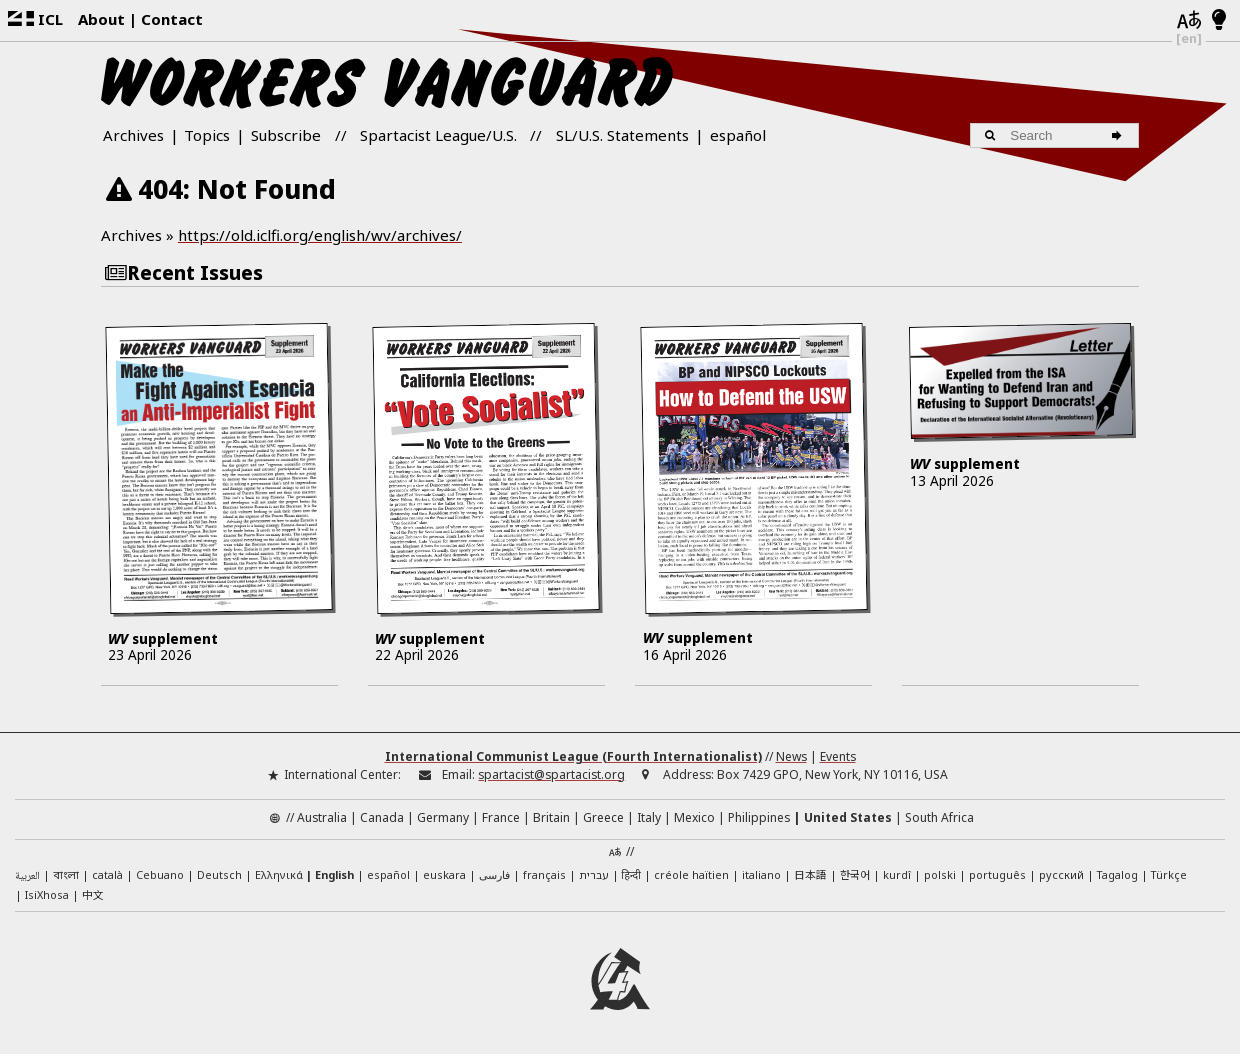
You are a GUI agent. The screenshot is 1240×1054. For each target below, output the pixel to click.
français (544, 874)
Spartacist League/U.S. (438, 135)
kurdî (897, 874)
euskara (444, 874)
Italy (649, 817)
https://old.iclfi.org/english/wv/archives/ (320, 235)
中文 (93, 894)
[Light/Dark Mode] (1219, 21)
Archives (133, 135)
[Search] (1119, 135)
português (997, 874)
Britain (551, 817)
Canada (382, 817)
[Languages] (1189, 21)
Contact (172, 19)
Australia (322, 817)
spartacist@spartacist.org (551, 774)
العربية (27, 876)
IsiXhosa (47, 894)
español (738, 135)
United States (848, 817)
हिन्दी (631, 874)
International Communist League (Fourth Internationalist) (573, 756)
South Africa (939, 817)
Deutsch (219, 874)
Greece (603, 817)
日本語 (810, 874)
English (334, 874)
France (501, 817)
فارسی (494, 874)
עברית (594, 874)
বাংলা (66, 876)
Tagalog (1117, 874)
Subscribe (286, 135)
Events (838, 756)
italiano (761, 874)
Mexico (694, 817)
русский (1061, 874)
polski (940, 874)
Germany (443, 817)
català (107, 874)
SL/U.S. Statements (622, 135)
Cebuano (160, 874)
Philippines (759, 817)
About (101, 19)
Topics (207, 135)
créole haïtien (691, 874)
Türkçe (1169, 874)
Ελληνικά (279, 874)
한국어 (855, 874)
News (791, 756)
